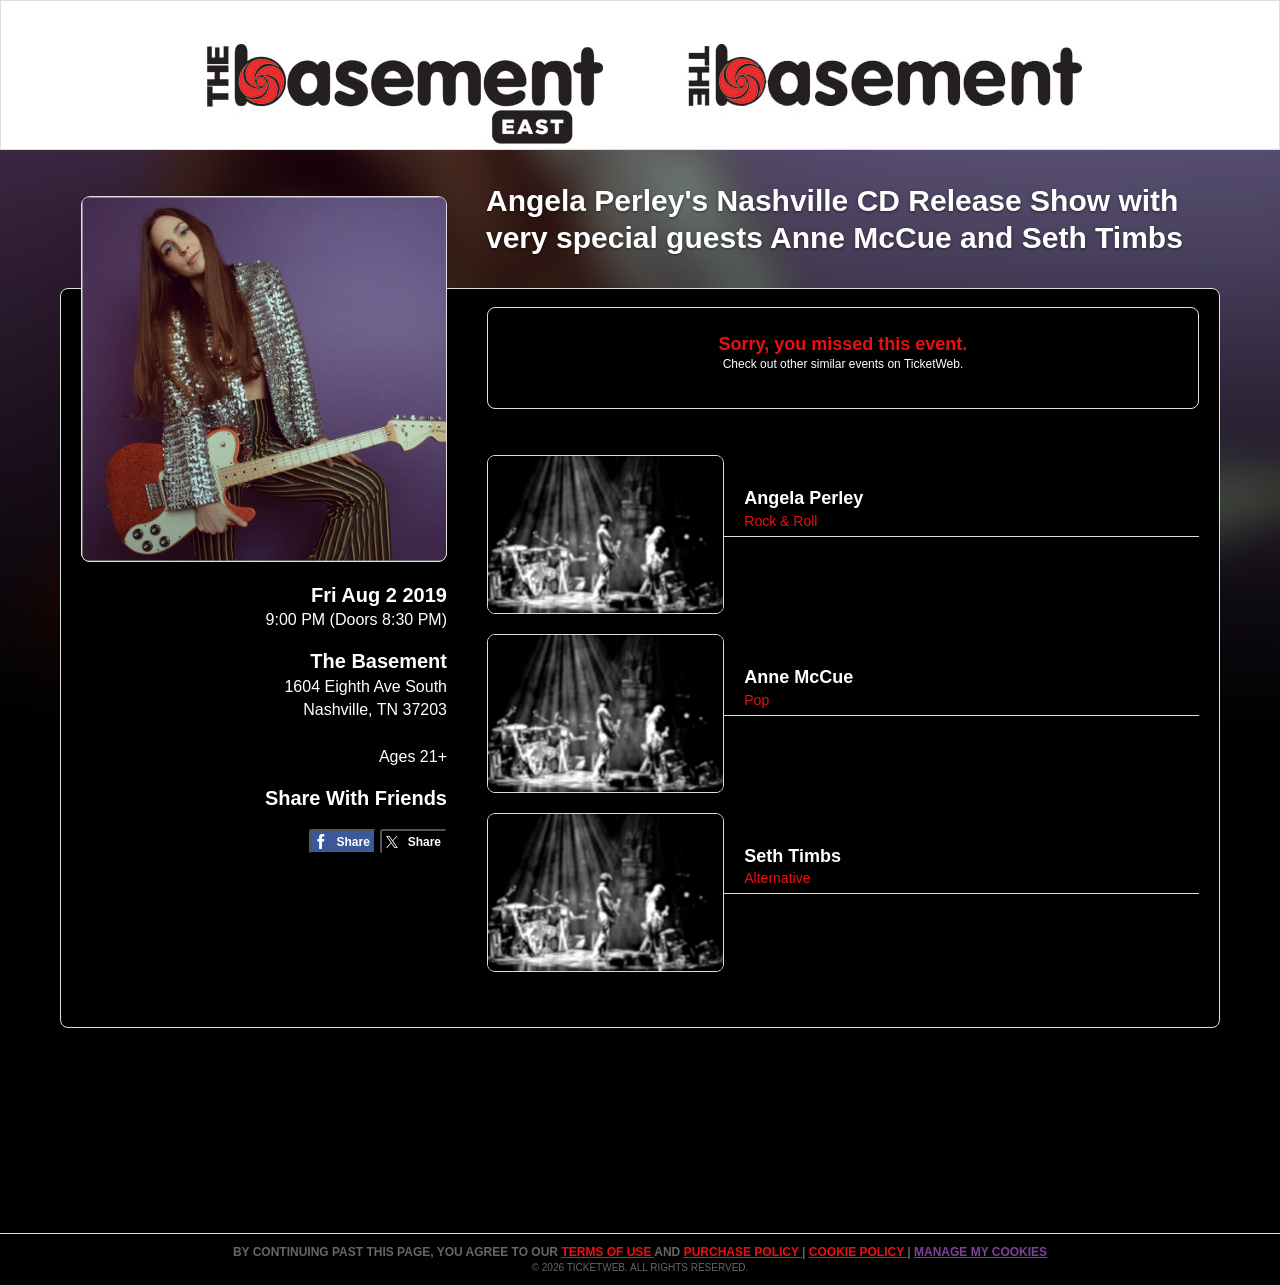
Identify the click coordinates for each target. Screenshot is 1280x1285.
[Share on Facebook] (342, 841)
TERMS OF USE (607, 1252)
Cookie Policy (858, 1252)
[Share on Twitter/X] (413, 841)
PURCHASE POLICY (743, 1252)
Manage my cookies (980, 1252)
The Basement (378, 661)
